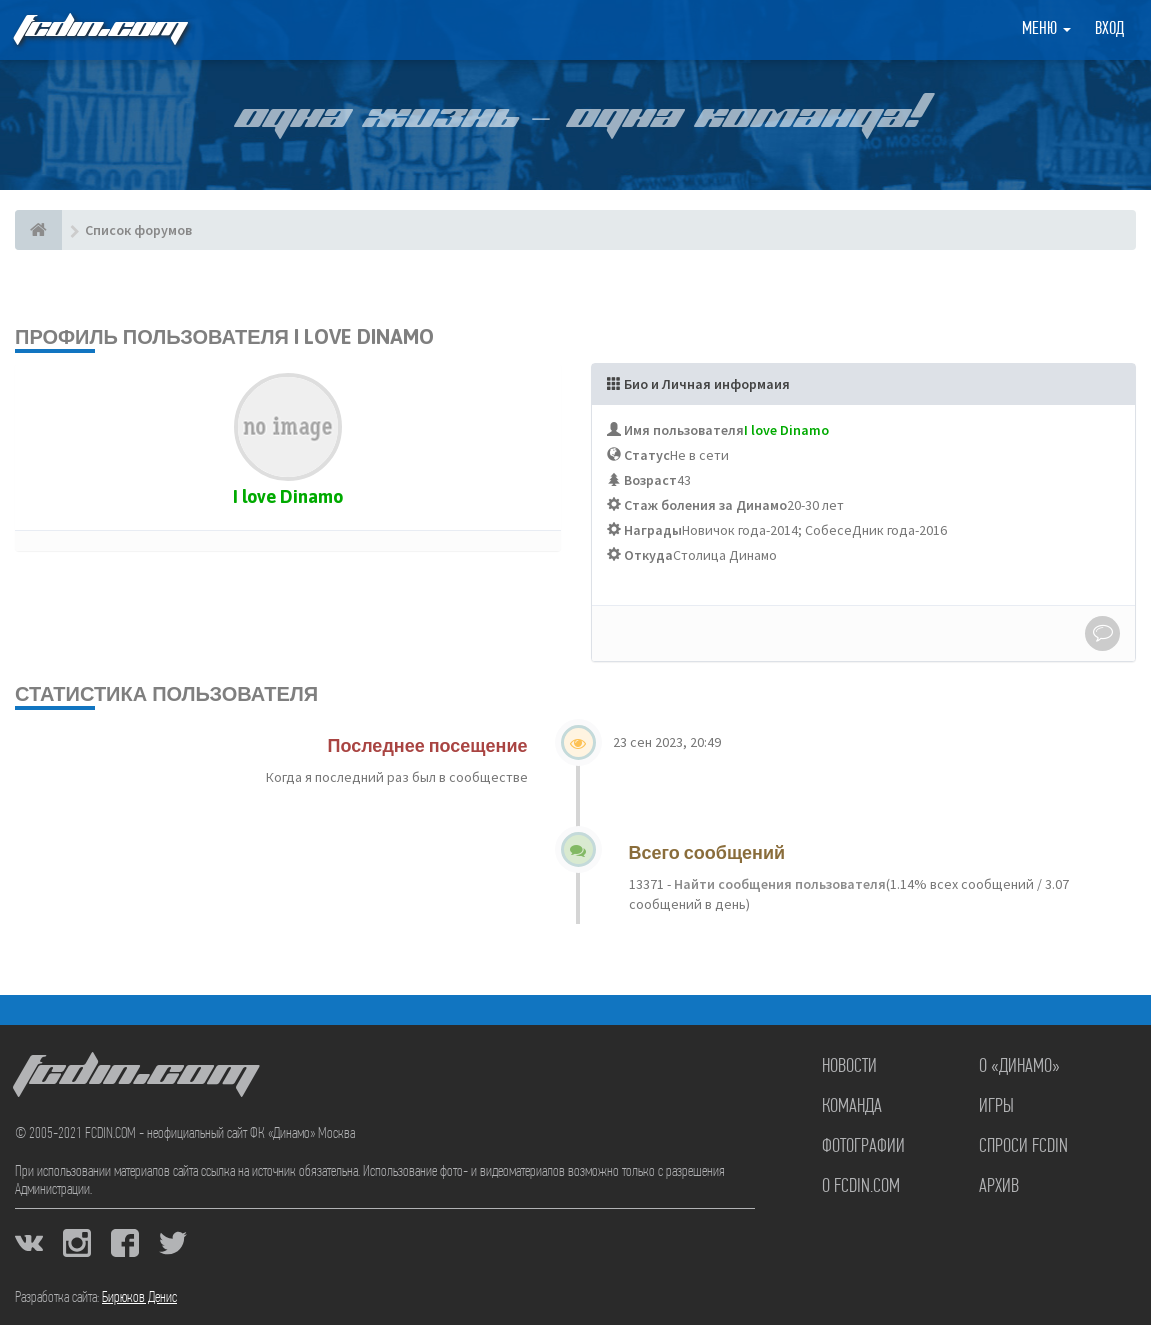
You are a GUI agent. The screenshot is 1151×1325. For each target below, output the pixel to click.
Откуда (648, 555)
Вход (1109, 29)
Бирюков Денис (139, 1298)
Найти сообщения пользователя (778, 884)
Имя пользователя (684, 430)
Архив (999, 1187)
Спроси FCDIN (1023, 1147)
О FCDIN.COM (861, 1187)
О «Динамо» (1019, 1067)
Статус (647, 455)
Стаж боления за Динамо (705, 505)
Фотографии (863, 1147)
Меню (1046, 29)
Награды (653, 530)
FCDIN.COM (99, 29)
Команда (852, 1107)
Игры (996, 1107)
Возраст (650, 480)
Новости (849, 1067)
